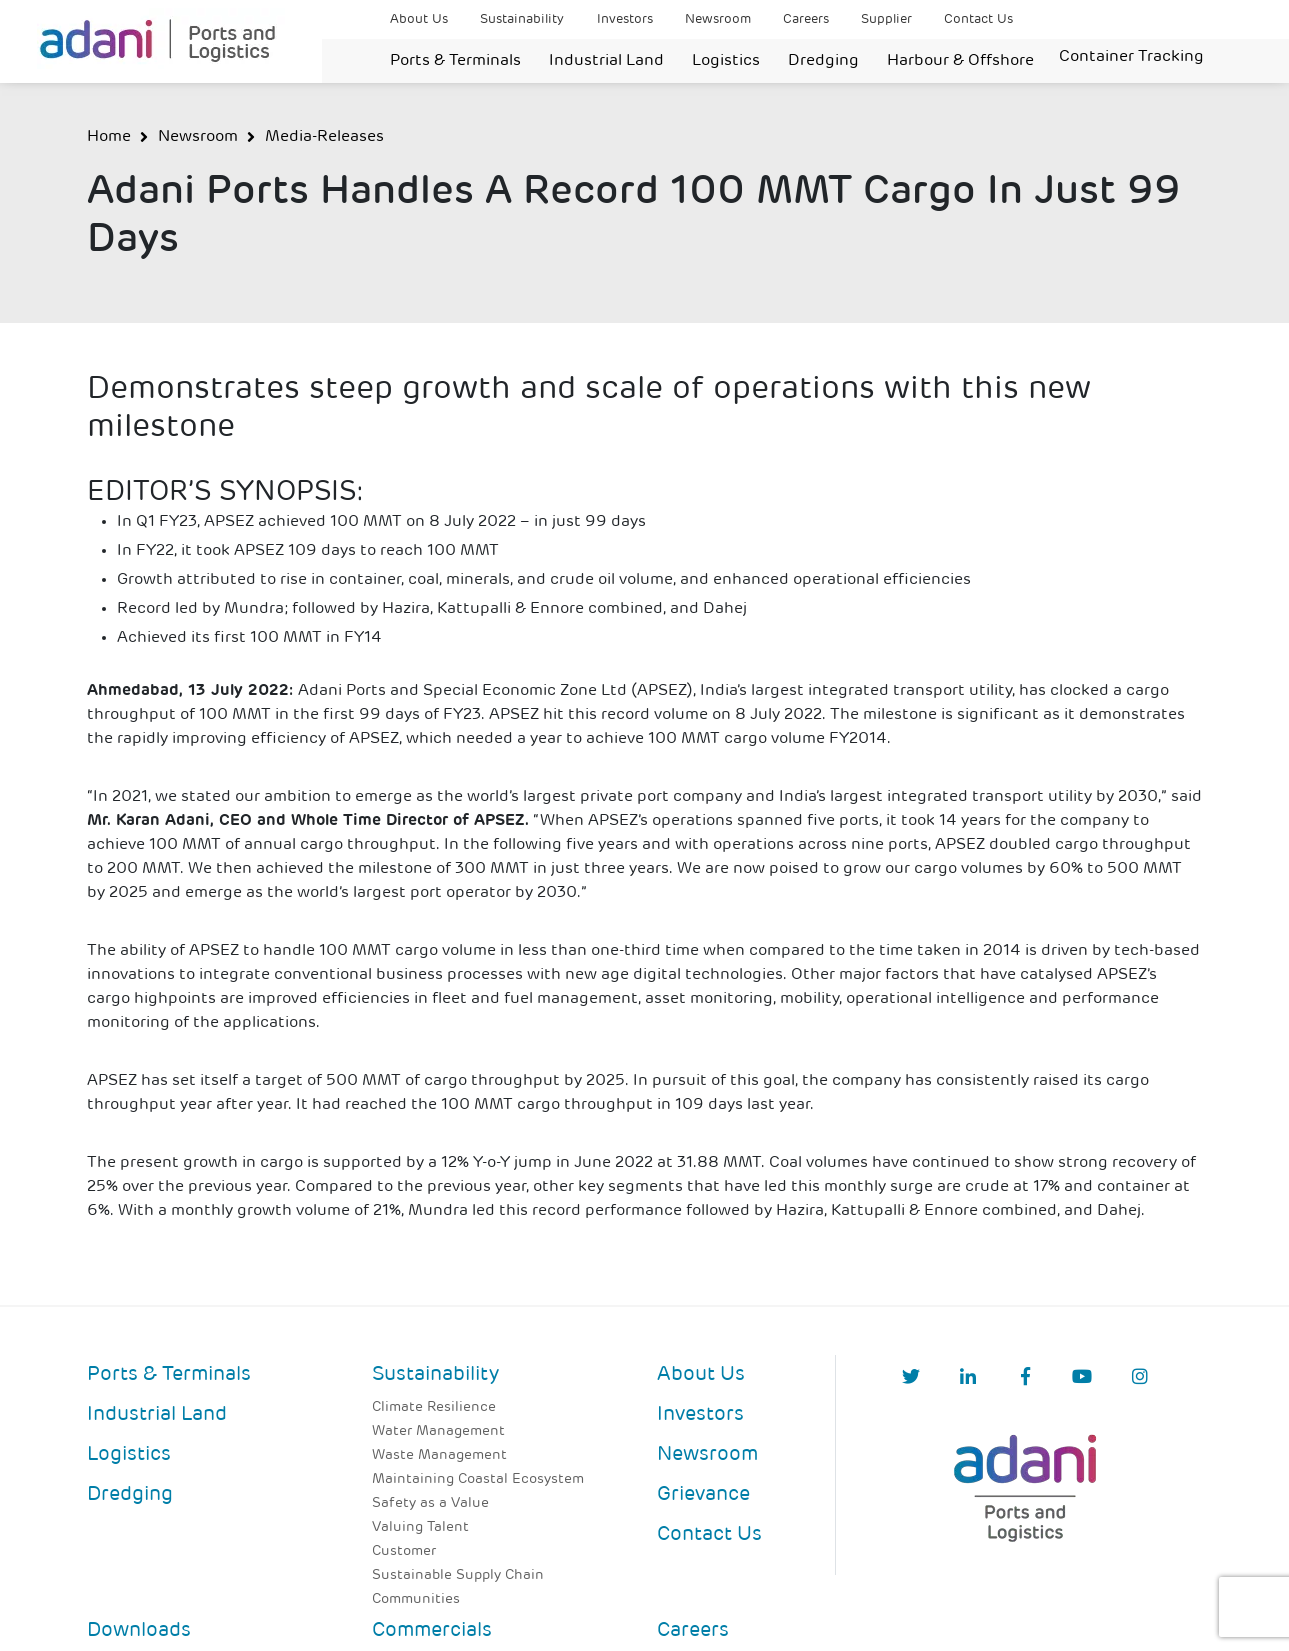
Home (109, 137)
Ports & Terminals (455, 61)
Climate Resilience (434, 1407)
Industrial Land (606, 61)
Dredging (823, 61)
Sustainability (522, 19)
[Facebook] (1025, 1378)
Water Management (438, 1431)
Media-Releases (324, 137)
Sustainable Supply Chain (458, 1575)
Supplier (886, 19)
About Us (419, 19)
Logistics (726, 61)
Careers (806, 19)
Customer (404, 1551)
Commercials (432, 1631)
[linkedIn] (968, 1378)
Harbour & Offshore (960, 61)
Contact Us (978, 19)
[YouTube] (1082, 1378)
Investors (625, 19)
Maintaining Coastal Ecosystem (478, 1479)
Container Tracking (1131, 57)
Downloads (139, 1631)
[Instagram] (1140, 1378)
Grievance (703, 1495)
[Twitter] (911, 1378)
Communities (416, 1599)
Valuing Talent (420, 1527)
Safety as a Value (430, 1503)
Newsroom (718, 19)
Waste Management (439, 1455)
